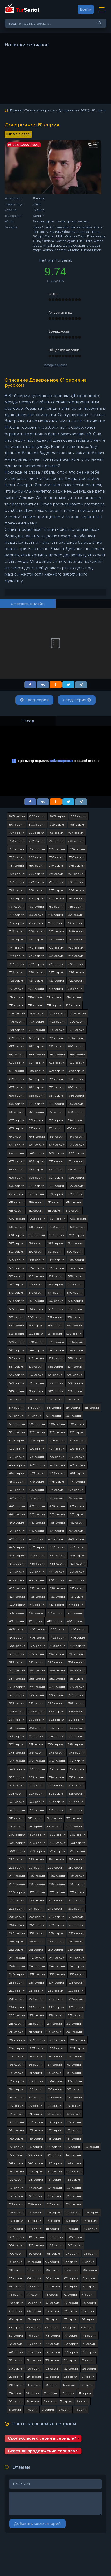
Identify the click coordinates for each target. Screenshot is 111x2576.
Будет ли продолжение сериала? (42, 2451)
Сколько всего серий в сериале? (42, 2438)
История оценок (55, 365)
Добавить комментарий (37, 2523)
